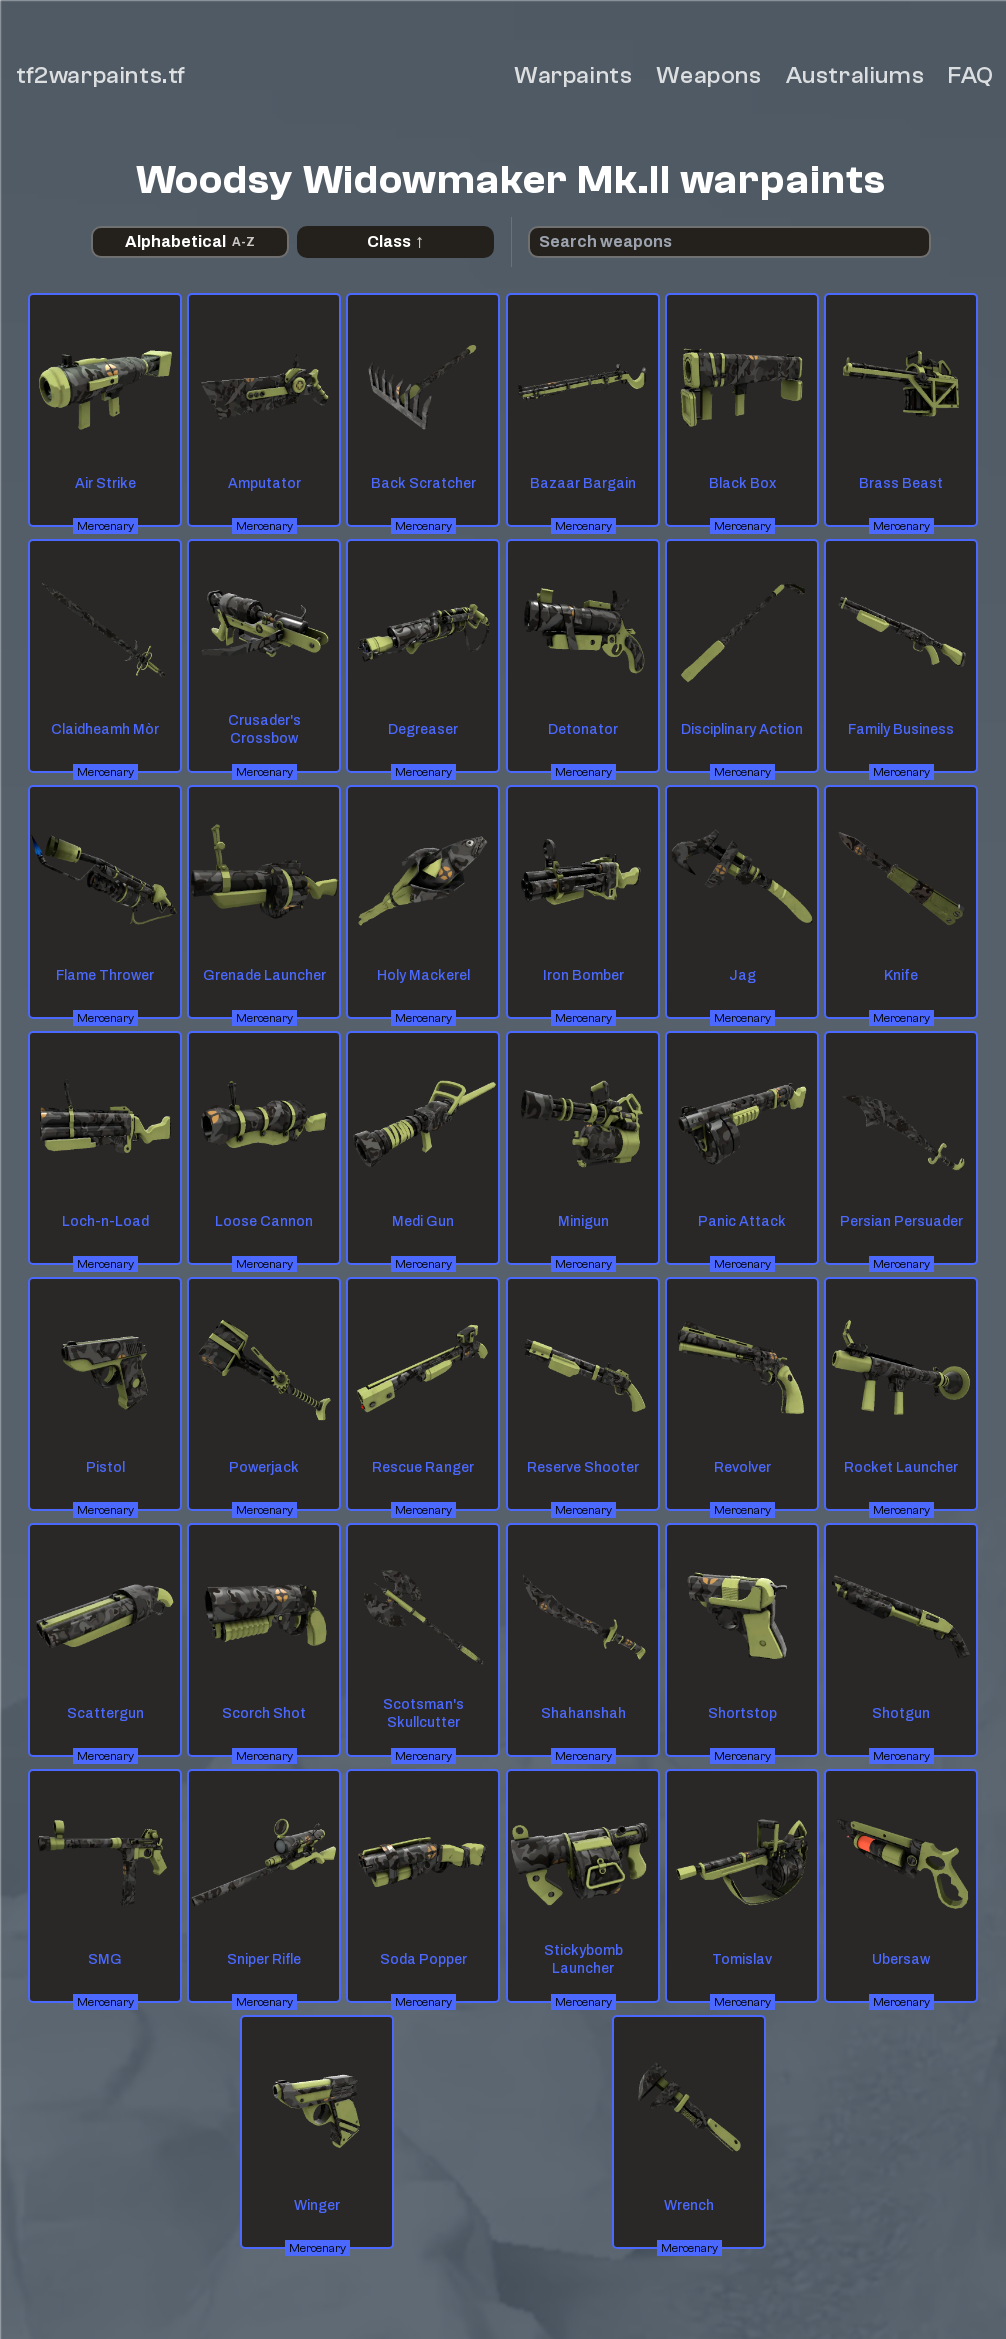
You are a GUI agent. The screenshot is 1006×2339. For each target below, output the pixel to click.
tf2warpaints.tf (101, 75)
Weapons (708, 75)
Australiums (855, 75)
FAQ (971, 75)
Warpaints (573, 75)
